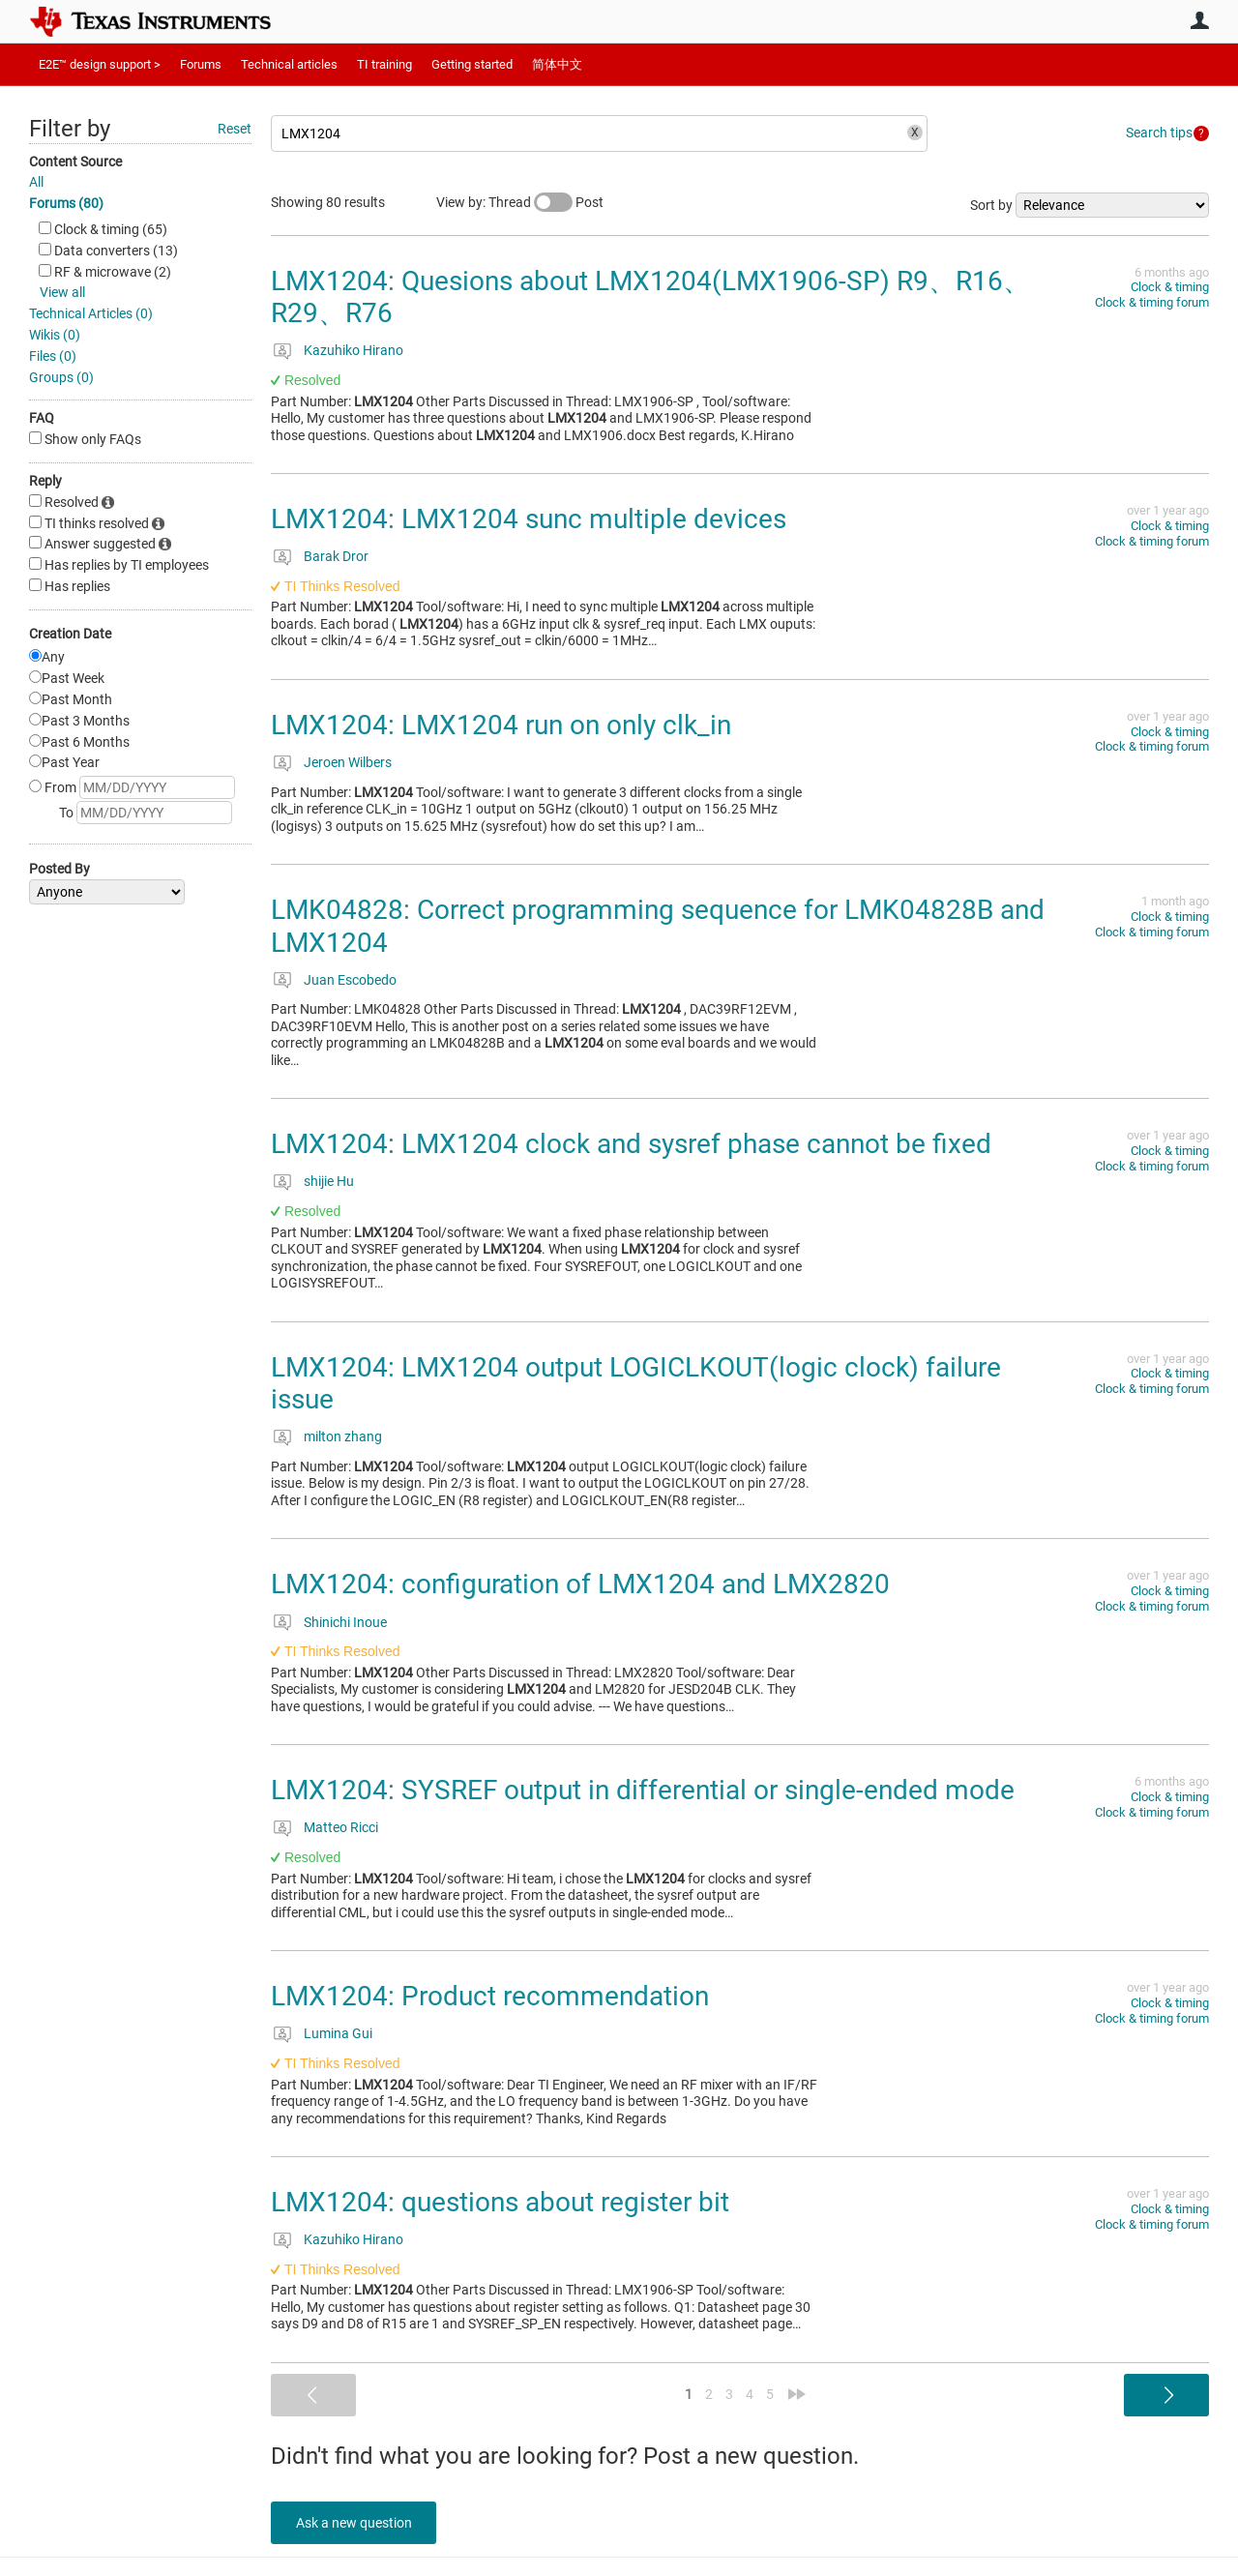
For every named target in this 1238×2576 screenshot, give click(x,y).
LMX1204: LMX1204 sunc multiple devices (528, 519)
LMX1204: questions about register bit (500, 2202)
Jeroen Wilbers (348, 762)
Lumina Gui (338, 2033)
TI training (384, 64)
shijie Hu (329, 1181)
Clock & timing (1170, 287)
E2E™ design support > (100, 64)
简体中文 (557, 64)
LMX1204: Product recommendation (490, 1996)
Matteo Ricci (341, 1827)
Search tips (1159, 132)
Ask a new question (358, 2523)
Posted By (59, 868)
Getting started (472, 64)
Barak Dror (336, 556)
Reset (234, 128)
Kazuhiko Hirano (353, 350)
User (1199, 20)
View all (62, 292)
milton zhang (343, 1436)
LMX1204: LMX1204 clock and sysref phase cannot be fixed (631, 1144)
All (36, 182)
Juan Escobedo (350, 980)
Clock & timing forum (1152, 302)
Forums (200, 64)
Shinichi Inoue (345, 1622)
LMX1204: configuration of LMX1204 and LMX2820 (580, 1584)
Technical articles (289, 64)
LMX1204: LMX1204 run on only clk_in (501, 725)
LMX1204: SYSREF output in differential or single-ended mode (643, 1790)
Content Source (75, 161)
